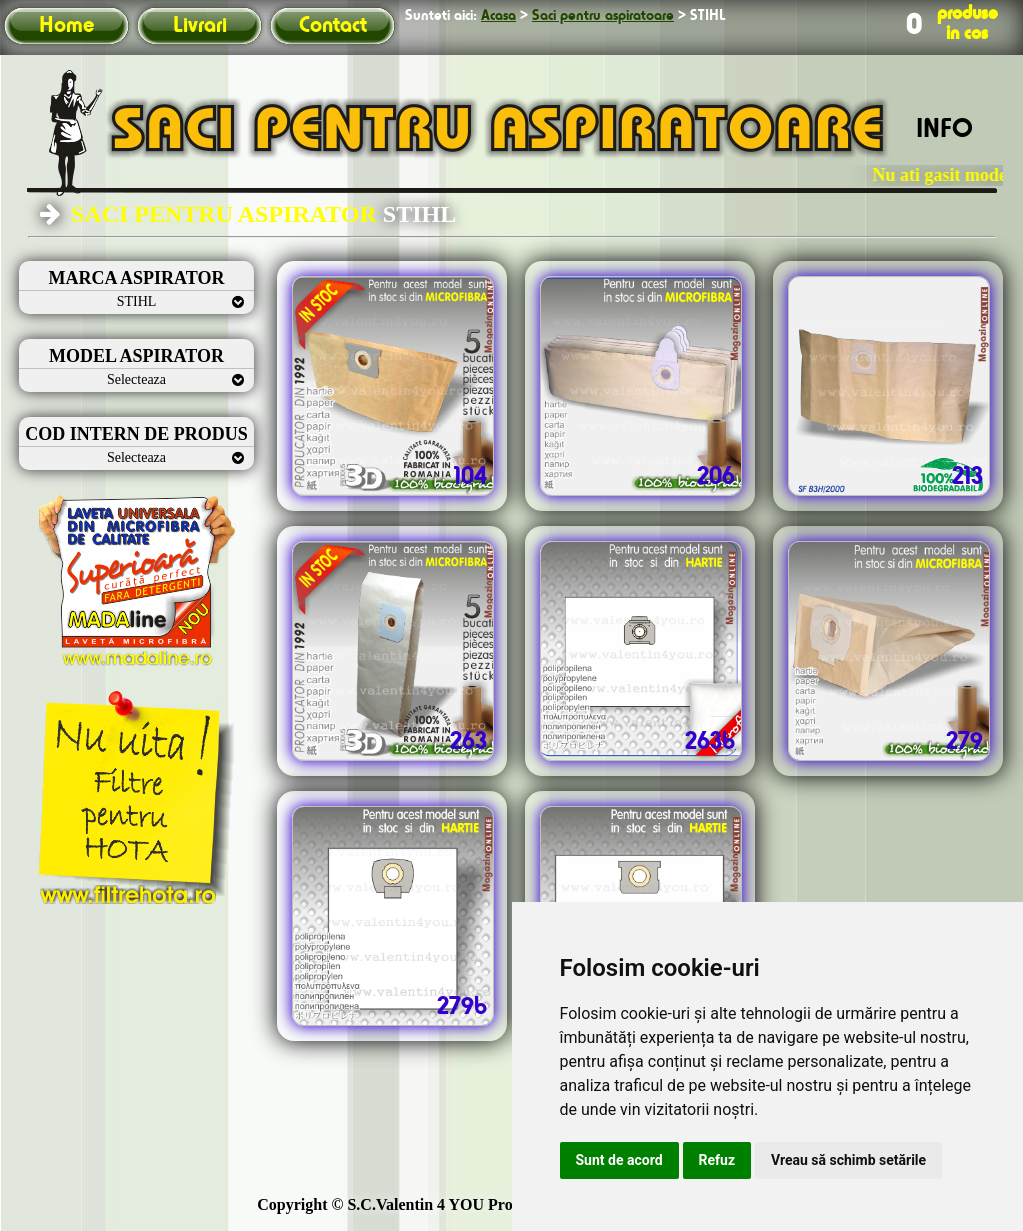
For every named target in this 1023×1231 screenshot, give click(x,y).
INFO (944, 130)
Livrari (200, 26)
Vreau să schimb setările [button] (848, 1160)
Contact (333, 26)
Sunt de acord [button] (619, 1160)
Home (66, 26)
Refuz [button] (717, 1160)
